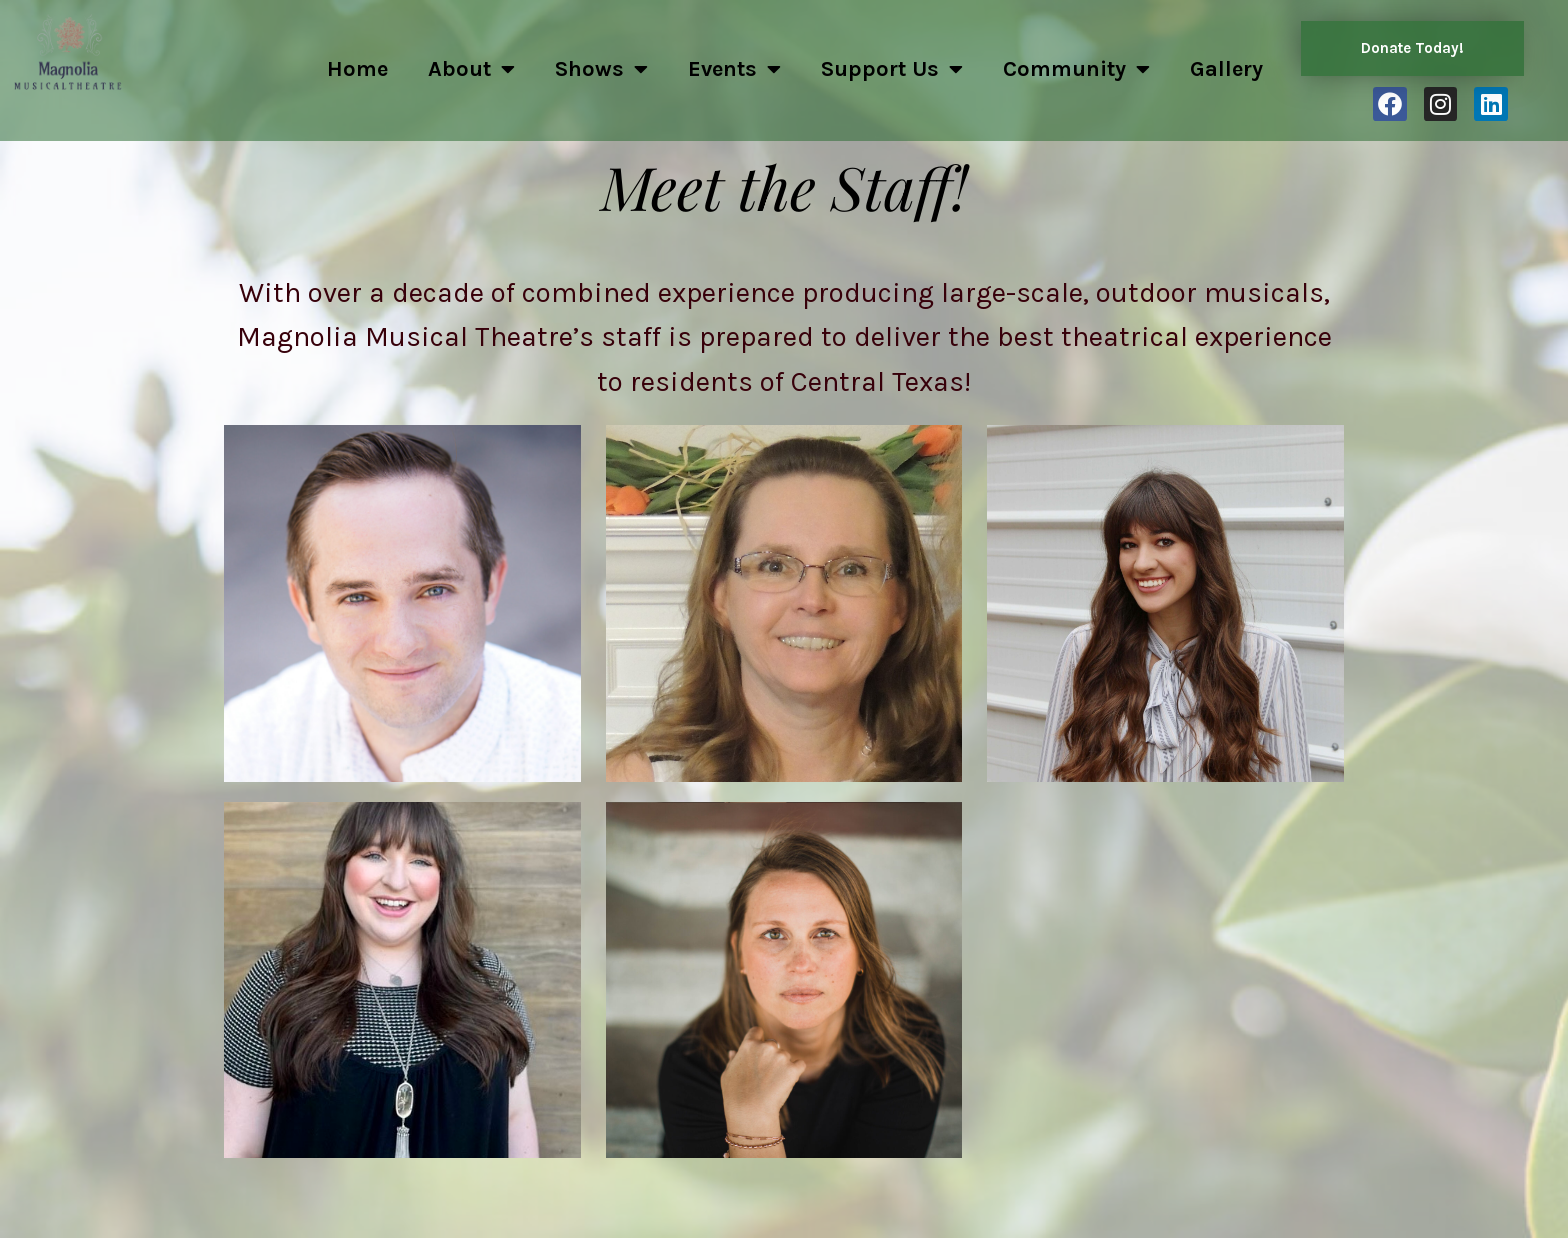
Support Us (892, 69)
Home (357, 69)
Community (1076, 69)
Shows (601, 69)
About (471, 69)
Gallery (1226, 69)
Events (734, 69)
